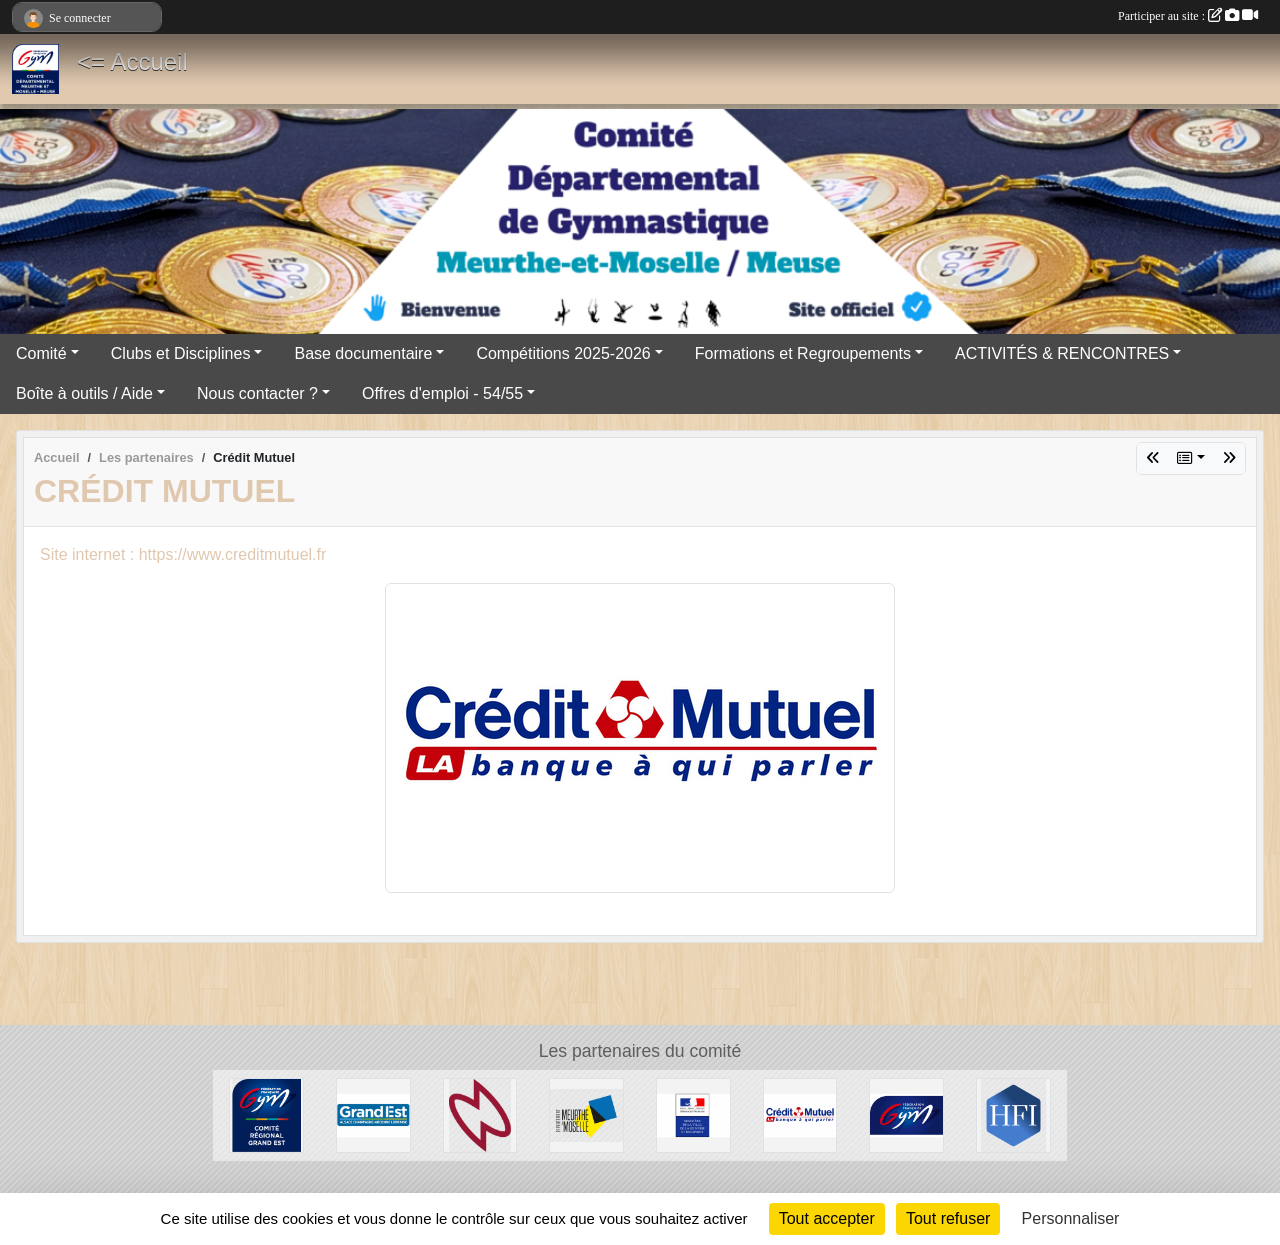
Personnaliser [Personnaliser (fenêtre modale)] (1071, 1218)
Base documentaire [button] (363, 353)
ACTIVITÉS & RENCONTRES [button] (1062, 353)
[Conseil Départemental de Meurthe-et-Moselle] (586, 1114)
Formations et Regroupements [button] (803, 353)
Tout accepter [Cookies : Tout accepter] (827, 1218)
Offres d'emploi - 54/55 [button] (442, 393)
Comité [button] (41, 353)
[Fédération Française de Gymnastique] (906, 1114)
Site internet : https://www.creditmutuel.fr (183, 554)
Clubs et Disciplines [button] (181, 353)
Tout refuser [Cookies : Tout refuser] (948, 1218)
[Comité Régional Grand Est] (266, 1114)
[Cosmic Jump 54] (480, 1114)
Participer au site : (1188, 16)
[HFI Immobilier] (1013, 1114)
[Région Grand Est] (373, 1114)
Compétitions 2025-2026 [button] (563, 353)
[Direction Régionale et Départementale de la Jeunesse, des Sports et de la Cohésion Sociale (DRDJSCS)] (693, 1114)
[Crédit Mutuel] (800, 1114)
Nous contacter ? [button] (257, 393)
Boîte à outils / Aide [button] (84, 393)
